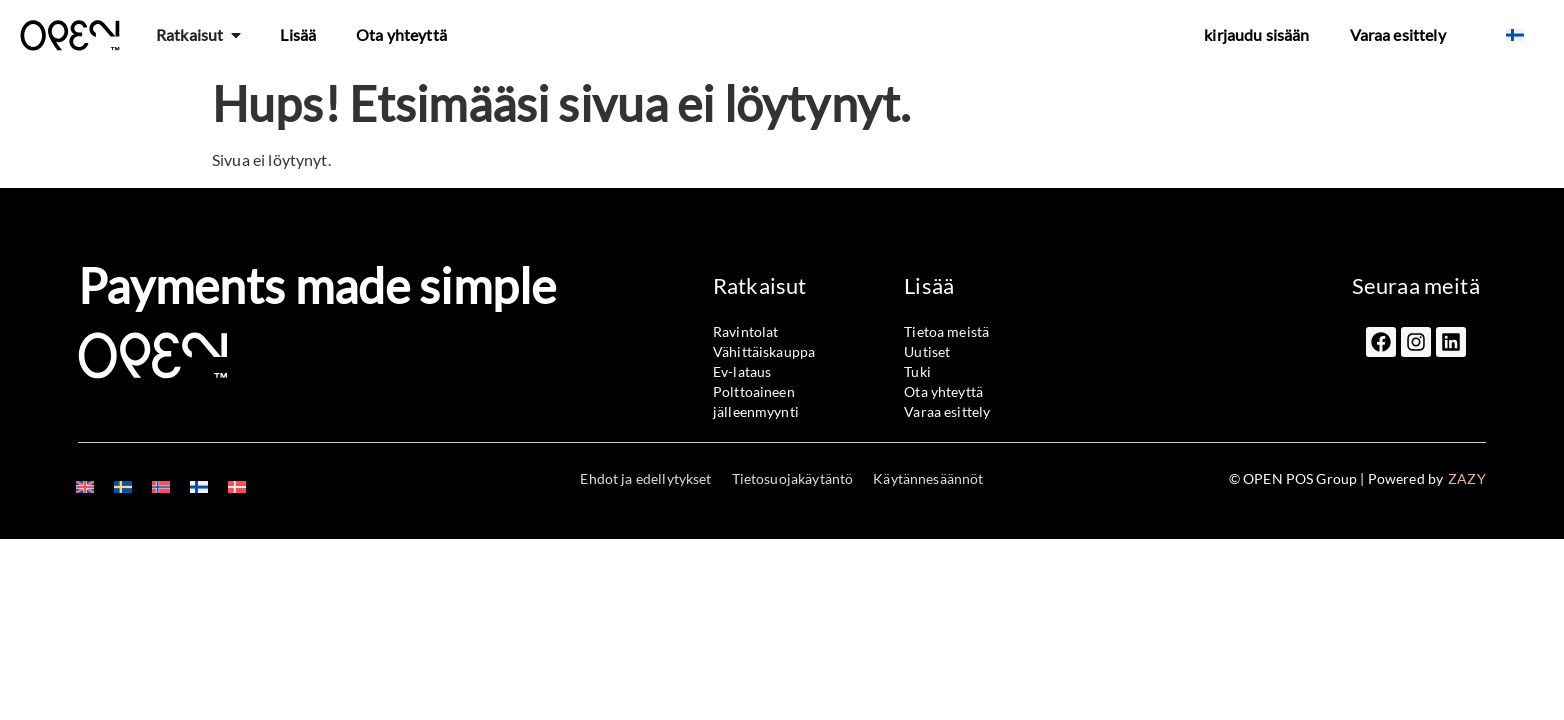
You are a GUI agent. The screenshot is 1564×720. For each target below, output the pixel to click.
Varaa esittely (1398, 34)
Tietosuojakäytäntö (793, 478)
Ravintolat (746, 331)
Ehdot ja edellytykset (645, 478)
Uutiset (927, 351)
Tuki (917, 371)
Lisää (298, 34)
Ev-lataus (742, 371)
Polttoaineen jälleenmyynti (756, 401)
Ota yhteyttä (401, 34)
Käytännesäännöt (928, 478)
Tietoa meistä (946, 331)
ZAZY (1467, 478)
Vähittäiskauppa (764, 351)
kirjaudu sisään (1256, 34)
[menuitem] (1515, 35)
